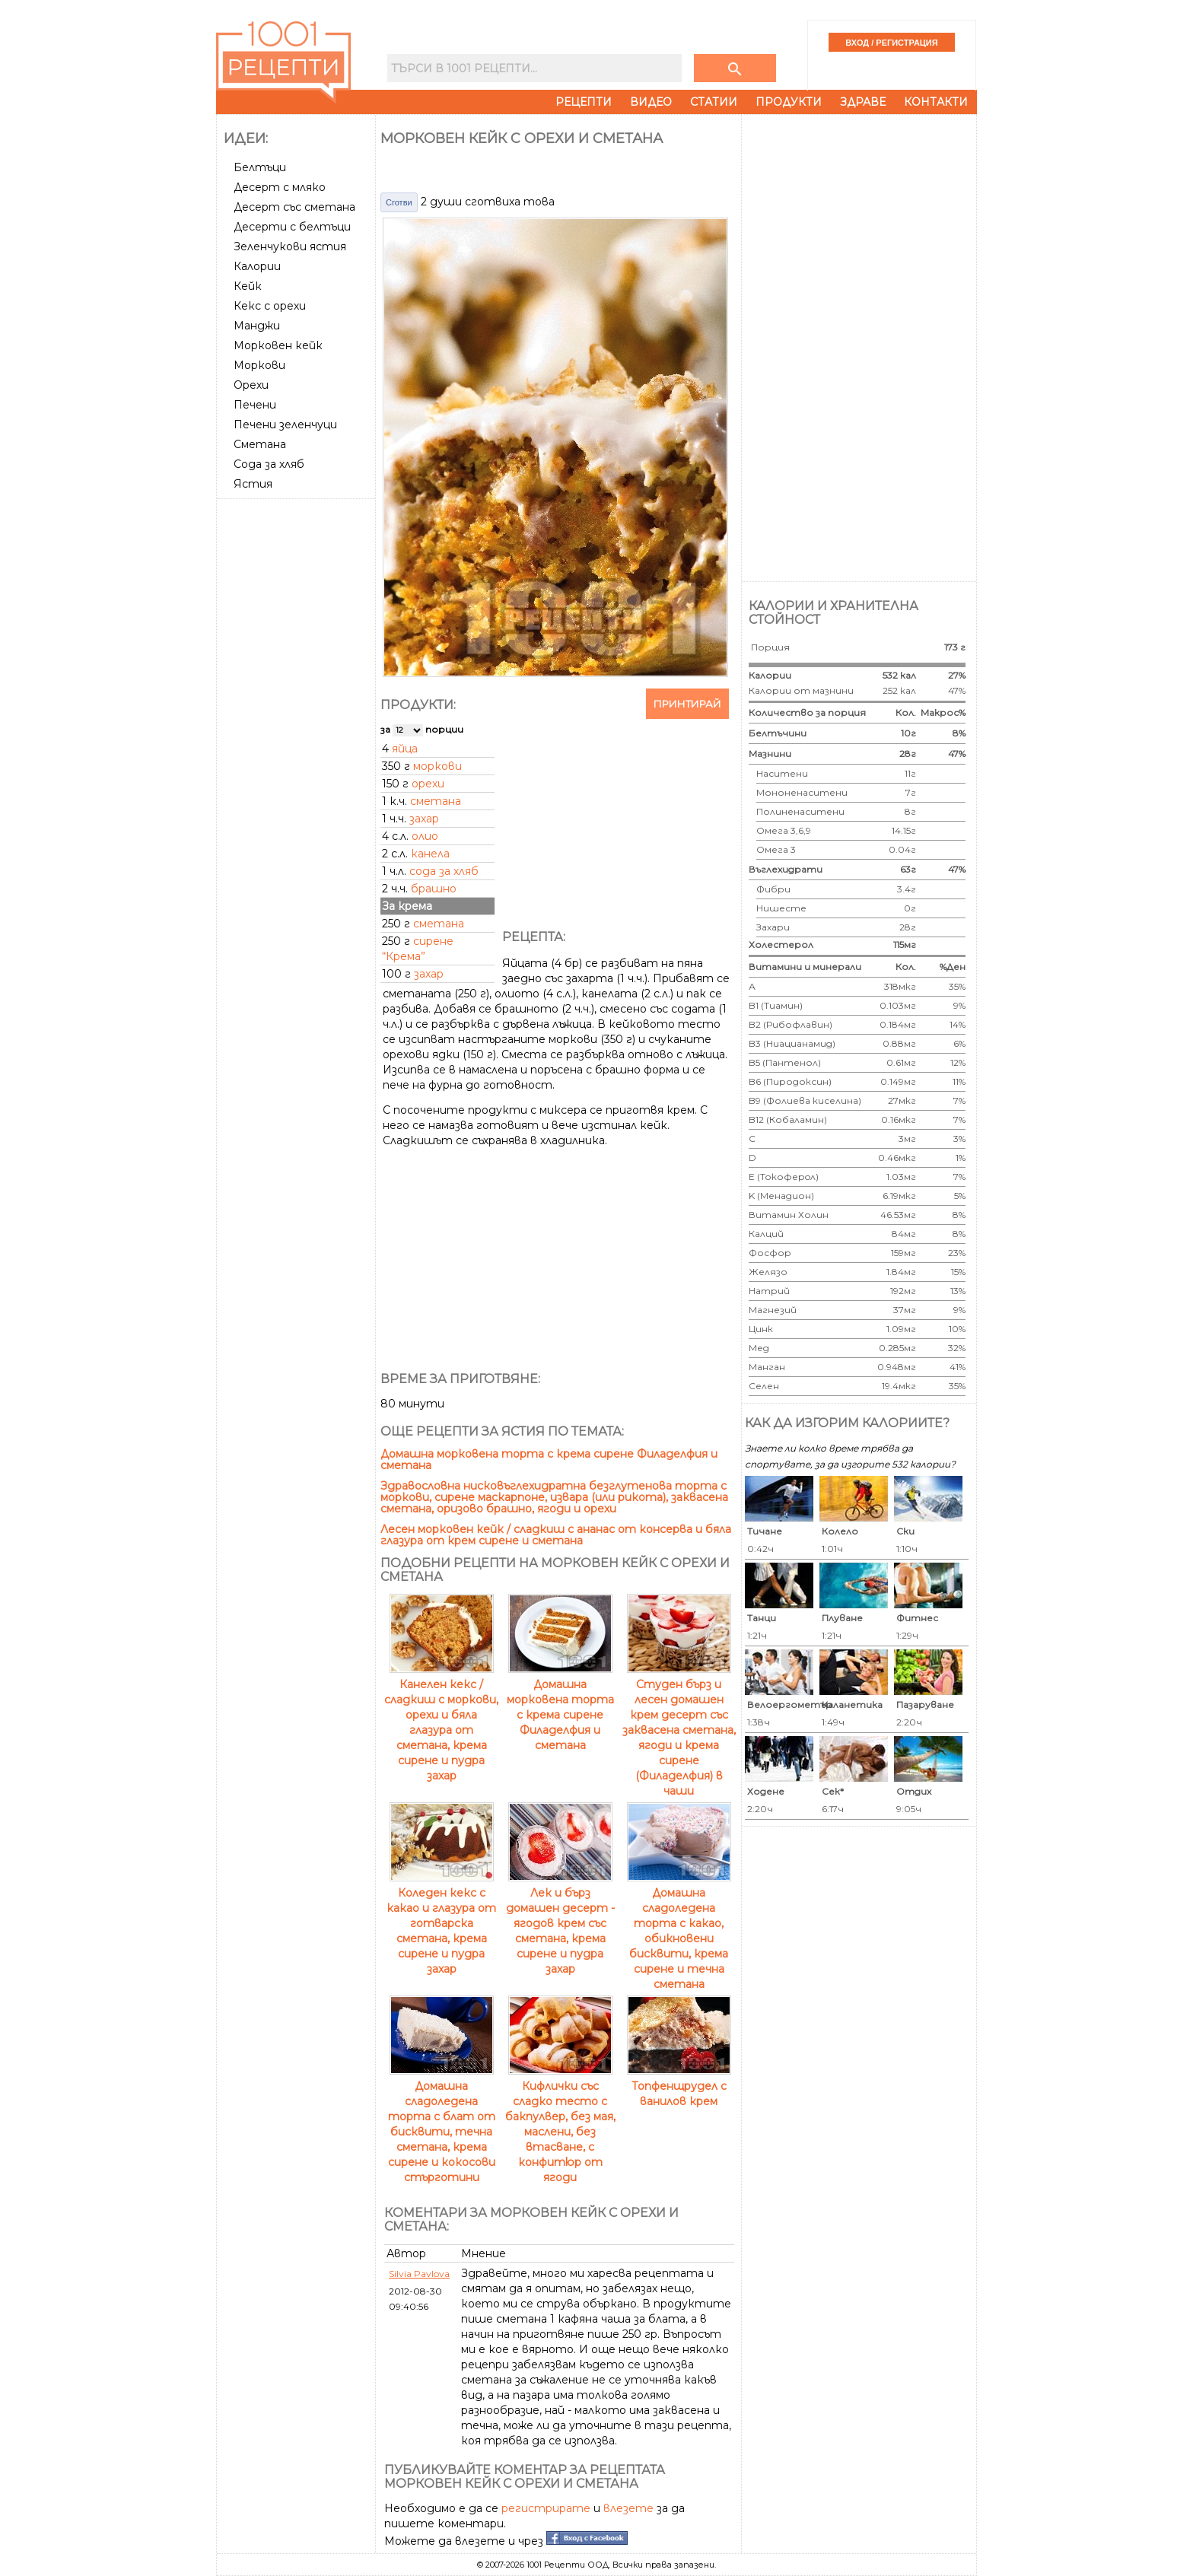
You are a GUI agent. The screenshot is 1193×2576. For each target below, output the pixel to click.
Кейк (248, 286)
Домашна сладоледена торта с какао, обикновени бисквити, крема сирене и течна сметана (679, 1931)
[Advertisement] (297, 732)
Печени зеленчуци (285, 424)
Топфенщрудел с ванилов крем (679, 2086)
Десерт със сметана (294, 207)
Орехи (251, 385)
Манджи (257, 325)
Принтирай (687, 704)
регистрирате (545, 2508)
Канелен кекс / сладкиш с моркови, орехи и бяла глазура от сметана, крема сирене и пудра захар (441, 1722)
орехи (428, 783)
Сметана (260, 444)
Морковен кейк (278, 345)
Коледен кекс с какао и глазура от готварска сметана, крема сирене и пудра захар (441, 1923)
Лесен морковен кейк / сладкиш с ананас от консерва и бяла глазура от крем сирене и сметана (555, 1534)
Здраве (863, 102)
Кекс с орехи (270, 306)
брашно (434, 888)
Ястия (253, 484)
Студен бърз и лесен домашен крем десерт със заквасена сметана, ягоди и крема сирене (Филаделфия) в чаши (679, 1730)
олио (425, 836)
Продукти (789, 102)
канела (430, 853)
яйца (405, 748)
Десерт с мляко (280, 187)
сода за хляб (444, 871)
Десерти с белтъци (292, 227)
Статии (713, 102)
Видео (651, 102)
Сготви (399, 202)
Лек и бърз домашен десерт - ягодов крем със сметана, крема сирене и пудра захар (560, 1923)
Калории (257, 266)
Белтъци (260, 167)
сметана (435, 801)
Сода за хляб (269, 464)
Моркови (259, 365)
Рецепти (583, 102)
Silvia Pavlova (419, 2273)
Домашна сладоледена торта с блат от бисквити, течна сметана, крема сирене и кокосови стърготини (441, 2124)
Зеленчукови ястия (290, 246)
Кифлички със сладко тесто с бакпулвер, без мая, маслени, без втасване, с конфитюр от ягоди (560, 2124)
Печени (255, 405)
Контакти (936, 102)
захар (424, 818)
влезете (628, 2508)
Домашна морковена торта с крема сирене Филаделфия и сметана (548, 1459)
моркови (437, 766)
